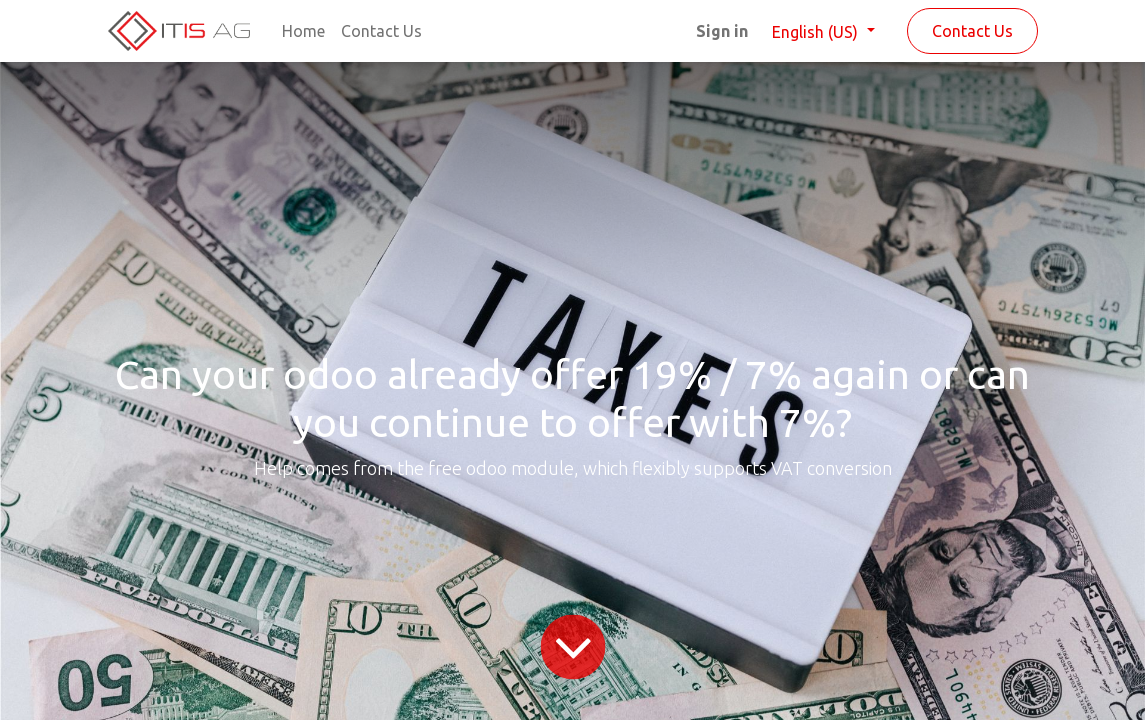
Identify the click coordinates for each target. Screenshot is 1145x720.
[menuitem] (303, 31)
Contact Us (972, 31)
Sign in (722, 31)
